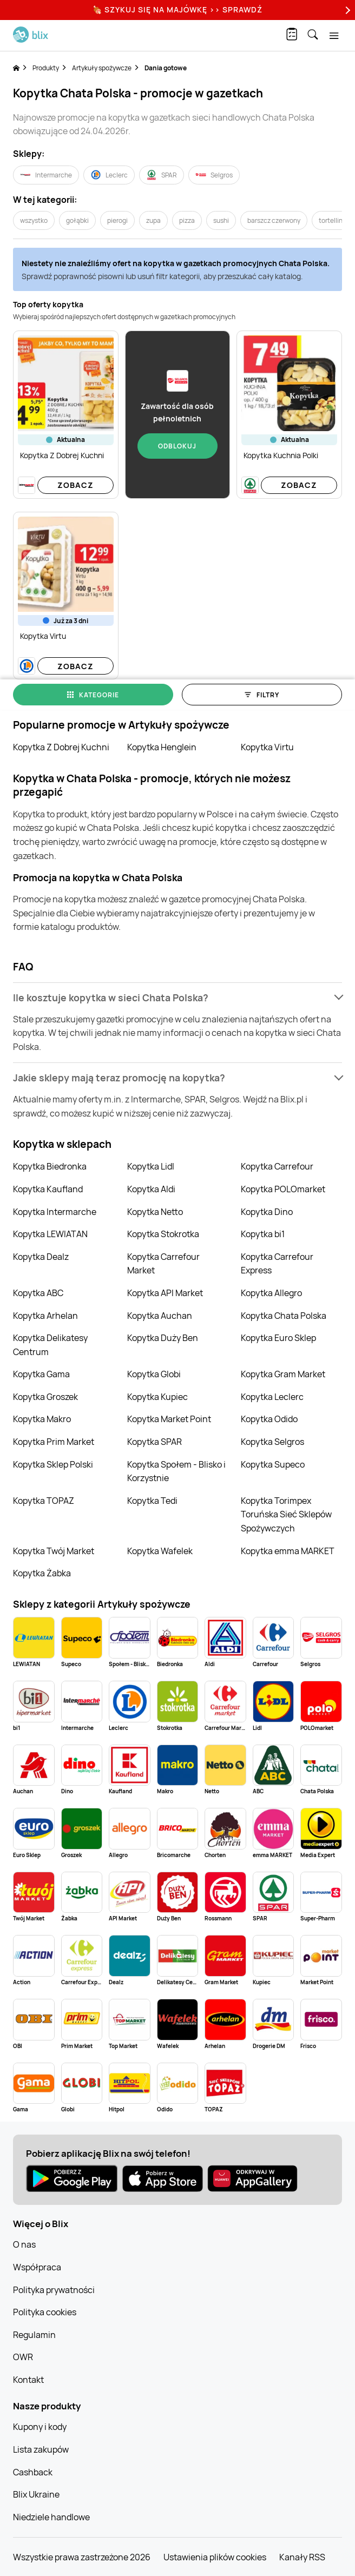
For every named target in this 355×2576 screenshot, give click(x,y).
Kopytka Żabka (42, 1573)
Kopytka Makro (42, 1419)
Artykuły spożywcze (102, 67)
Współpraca (37, 2267)
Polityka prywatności (54, 2290)
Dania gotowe (165, 67)
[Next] (346, 10)
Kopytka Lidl (150, 1166)
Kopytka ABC (38, 1293)
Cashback (32, 2472)
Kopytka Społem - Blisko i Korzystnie (176, 1471)
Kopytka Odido (269, 1419)
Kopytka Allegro (271, 1293)
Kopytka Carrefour (277, 1166)
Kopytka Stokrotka (163, 1234)
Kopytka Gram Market (283, 1374)
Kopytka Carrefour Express (277, 1264)
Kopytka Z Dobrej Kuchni (61, 747)
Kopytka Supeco (273, 1464)
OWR (23, 2357)
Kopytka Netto (155, 1212)
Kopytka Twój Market (53, 1551)
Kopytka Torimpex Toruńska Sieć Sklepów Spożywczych (286, 1514)
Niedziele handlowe (51, 2517)
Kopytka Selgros (272, 1442)
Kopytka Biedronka (50, 1166)
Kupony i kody (40, 2427)
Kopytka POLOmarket (283, 1189)
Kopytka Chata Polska (283, 1316)
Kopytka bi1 (263, 1234)
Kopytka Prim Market (53, 1442)
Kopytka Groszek (45, 1397)
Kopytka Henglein (161, 747)
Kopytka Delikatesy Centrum (50, 1345)
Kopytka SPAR (154, 1442)
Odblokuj (177, 446)
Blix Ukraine (36, 2494)
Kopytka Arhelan (45, 1316)
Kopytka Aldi (151, 1189)
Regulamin (34, 2335)
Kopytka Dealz (41, 1257)
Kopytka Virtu (267, 747)
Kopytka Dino (267, 1212)
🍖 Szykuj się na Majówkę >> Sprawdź (177, 9)
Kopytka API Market (165, 1293)
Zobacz (75, 485)
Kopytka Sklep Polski (53, 1464)
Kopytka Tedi (152, 1501)
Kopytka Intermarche (54, 1212)
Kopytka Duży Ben (162, 1338)
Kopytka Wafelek (160, 1551)
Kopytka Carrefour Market (163, 1264)
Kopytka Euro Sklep (278, 1338)
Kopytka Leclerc (272, 1397)
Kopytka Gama (41, 1374)
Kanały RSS (302, 2557)
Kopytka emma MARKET (287, 1551)
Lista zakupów (41, 2449)
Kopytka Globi (154, 1374)
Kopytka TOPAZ (43, 1501)
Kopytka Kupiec (157, 1397)
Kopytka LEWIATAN (50, 1234)
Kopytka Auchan (159, 1316)
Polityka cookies (44, 2312)
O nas (24, 2244)
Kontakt (28, 2380)
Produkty (45, 67)
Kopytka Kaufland (48, 1189)
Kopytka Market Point (169, 1419)
